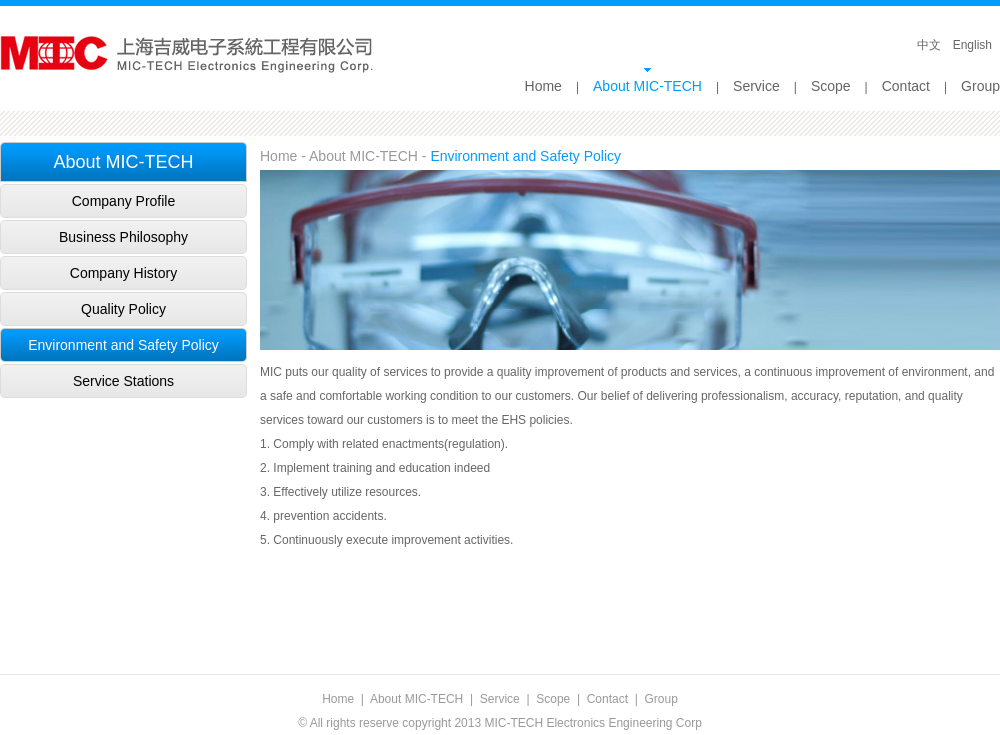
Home (543, 86)
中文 (929, 45)
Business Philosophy (123, 237)
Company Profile (124, 201)
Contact (906, 86)
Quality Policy (123, 309)
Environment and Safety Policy (123, 345)
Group (980, 86)
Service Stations (123, 381)
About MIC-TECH (647, 86)
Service (756, 86)
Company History (123, 273)
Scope (831, 86)
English (972, 45)
